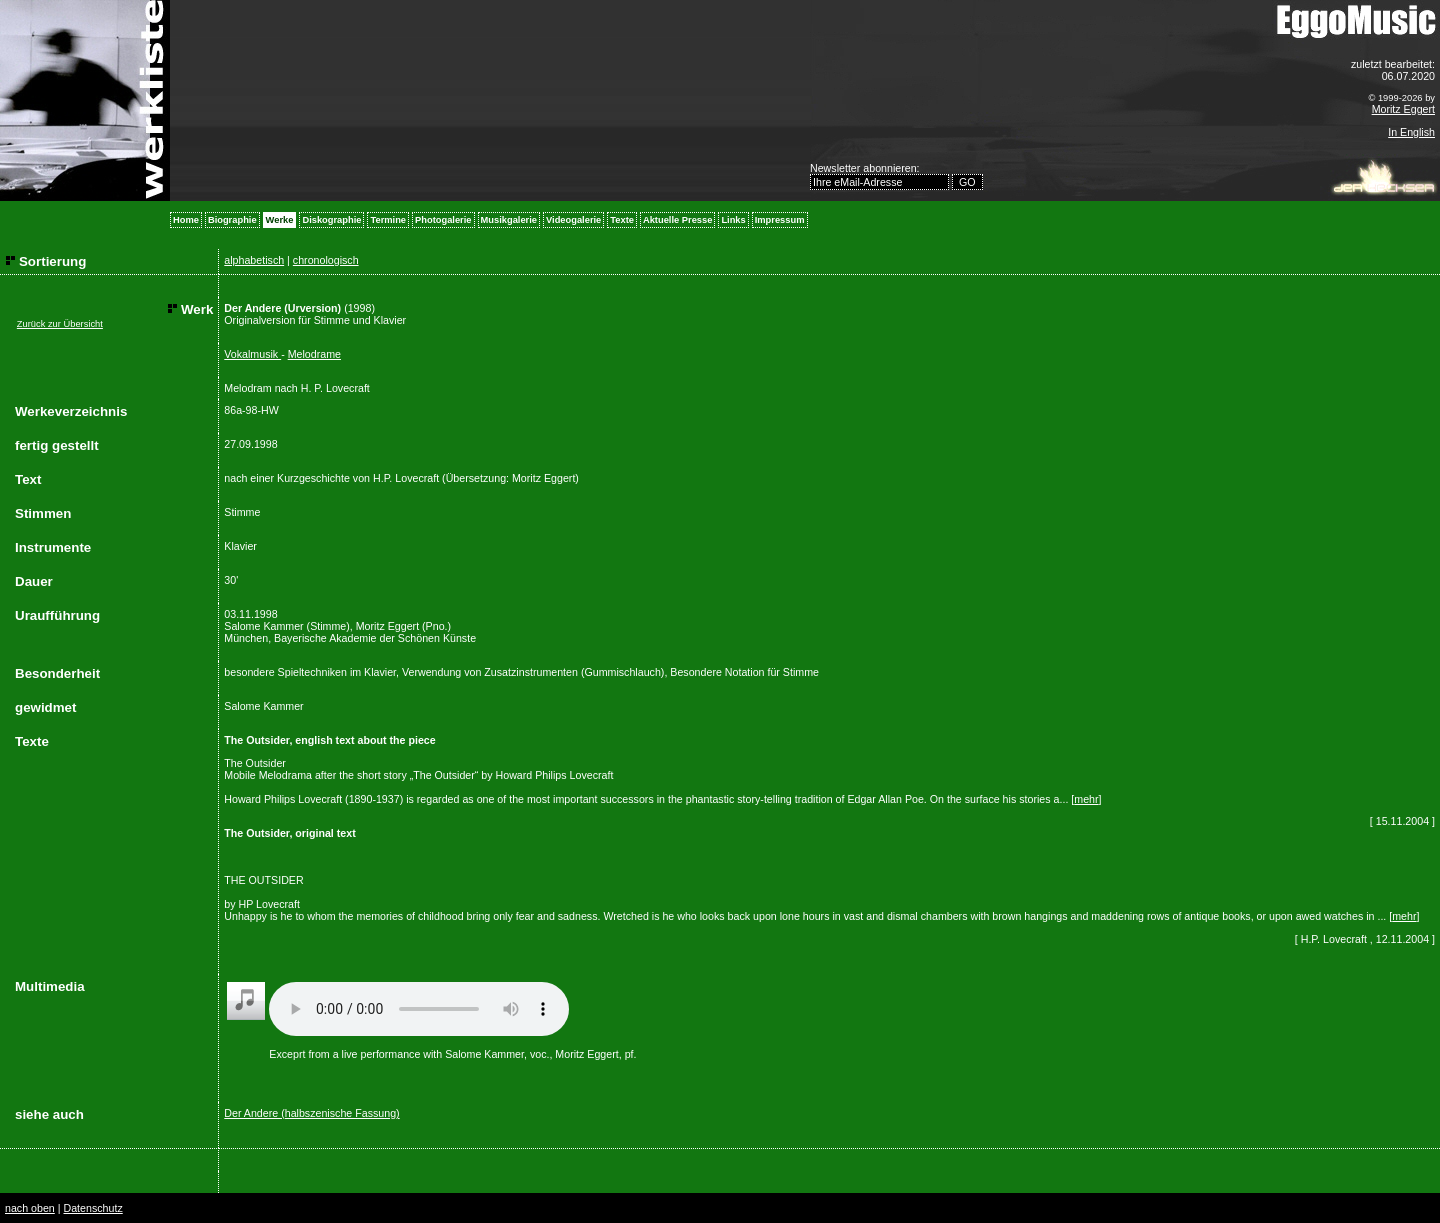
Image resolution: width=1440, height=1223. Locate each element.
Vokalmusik (252, 354)
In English (1411, 132)
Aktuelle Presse (677, 220)
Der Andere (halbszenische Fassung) (311, 1113)
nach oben (30, 1208)
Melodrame (314, 354)
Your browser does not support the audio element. (419, 1009)
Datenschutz (92, 1208)
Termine (388, 220)
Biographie (232, 220)
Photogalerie (443, 220)
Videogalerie (573, 220)
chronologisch (326, 260)
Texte (622, 220)
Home (186, 220)
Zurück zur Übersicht (60, 324)
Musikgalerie (509, 220)
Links (733, 220)
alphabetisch (254, 260)
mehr (1086, 799)
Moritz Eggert (1403, 109)
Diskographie (331, 220)
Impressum (780, 220)
